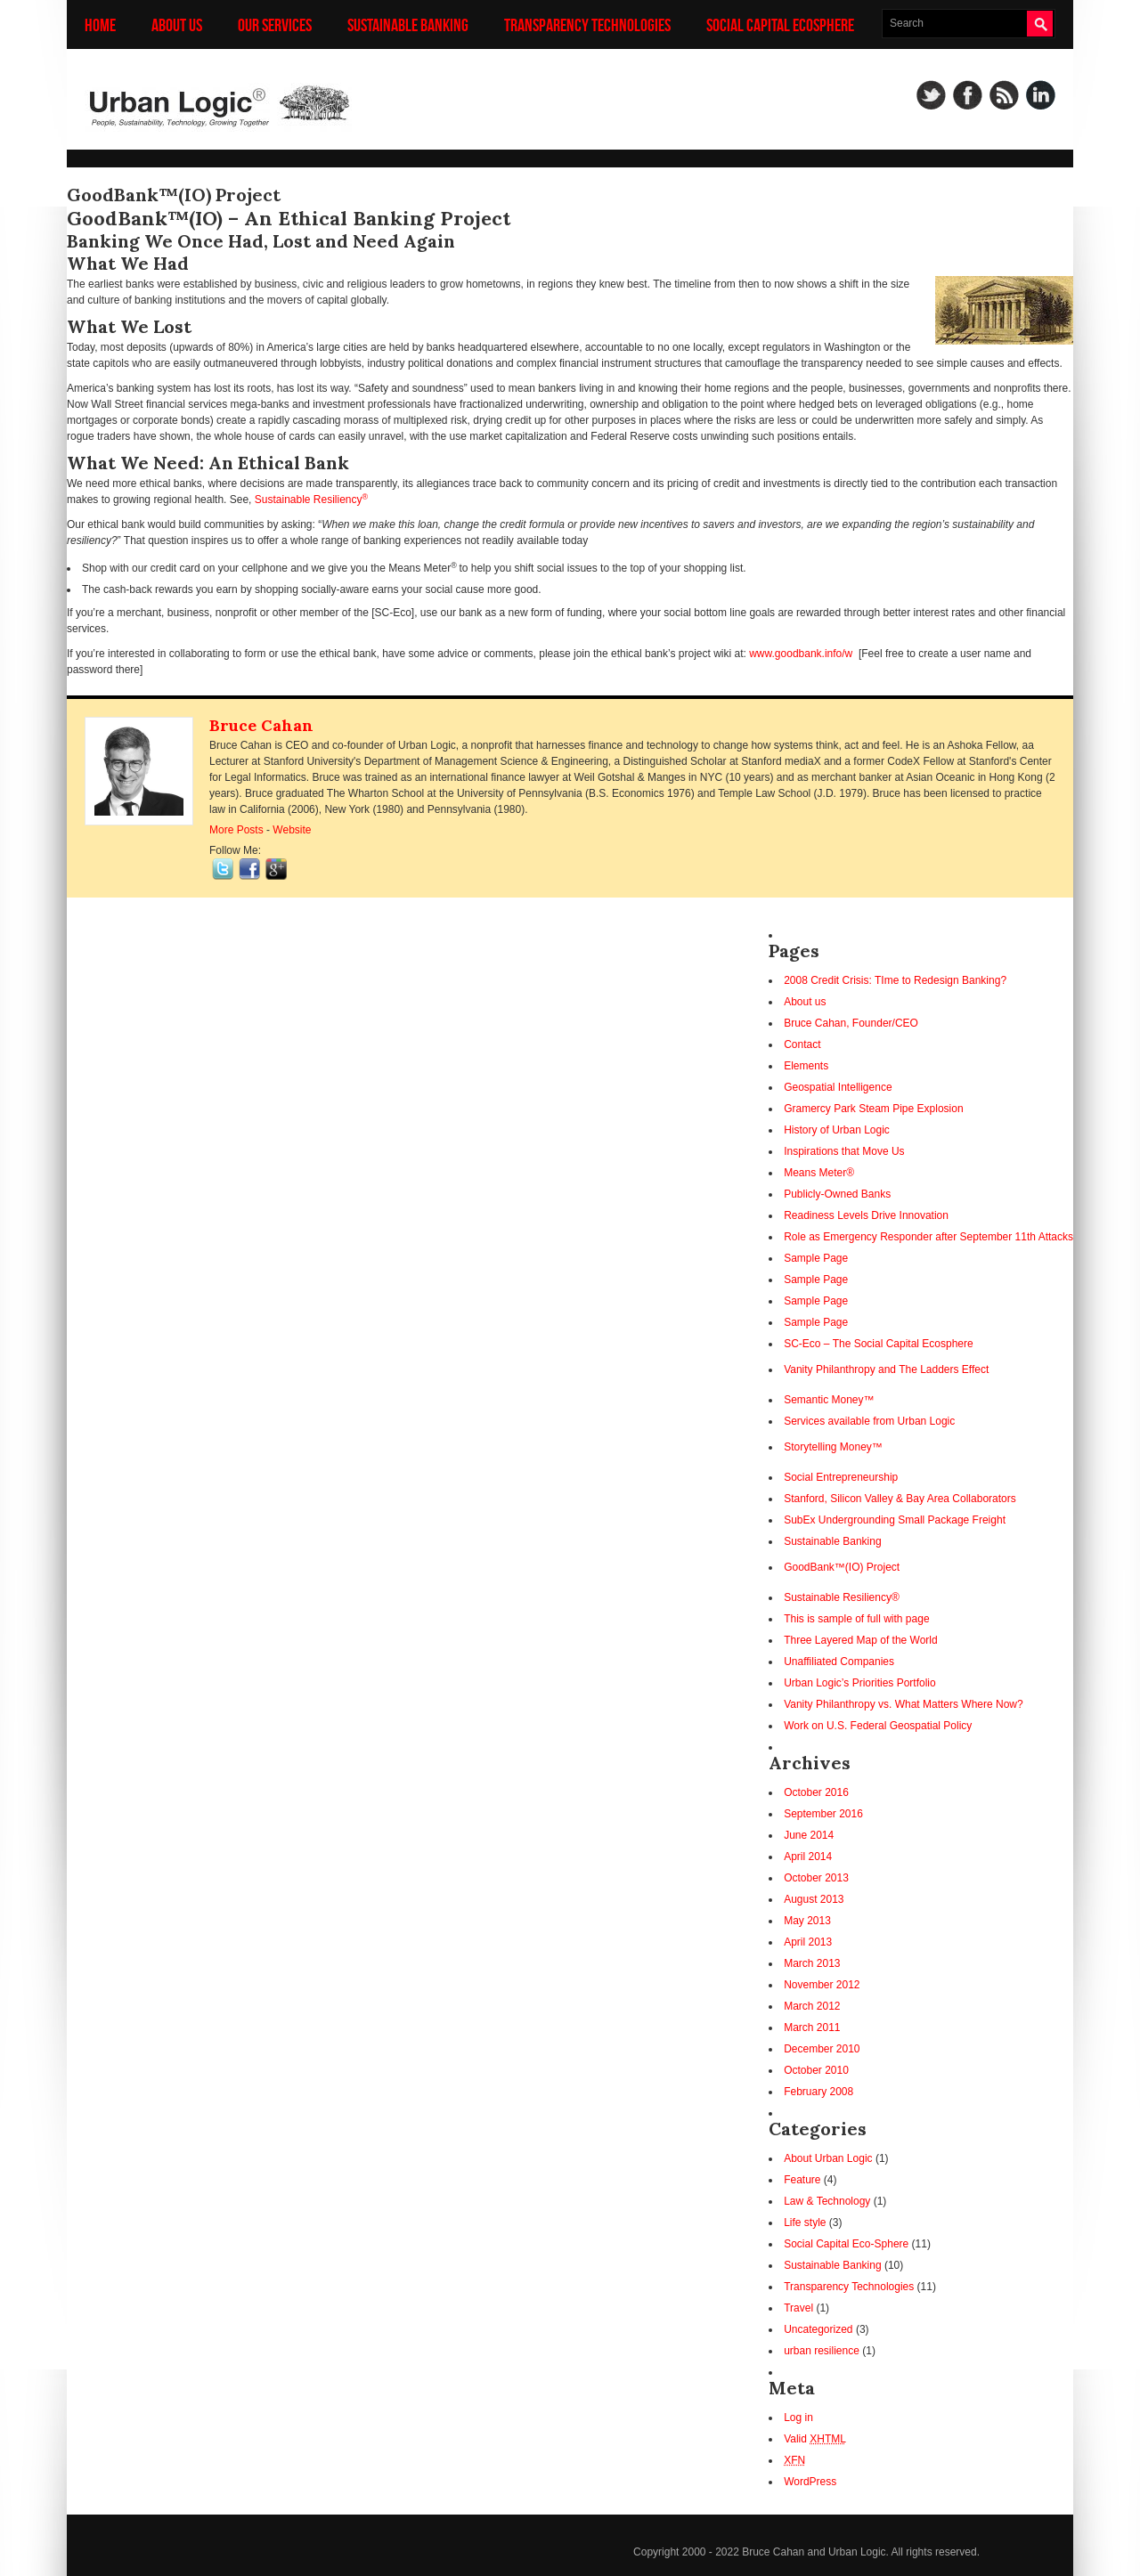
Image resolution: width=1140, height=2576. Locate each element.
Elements (806, 1066)
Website (292, 830)
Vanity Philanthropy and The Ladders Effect (886, 1369)
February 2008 (818, 2091)
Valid (815, 2439)
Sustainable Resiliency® (842, 1597)
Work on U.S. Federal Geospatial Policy (878, 1725)
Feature (802, 2180)
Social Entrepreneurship (841, 1477)
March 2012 (812, 2006)
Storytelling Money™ (833, 1447)
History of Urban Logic (837, 1130)
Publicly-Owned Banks (837, 1194)
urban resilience (821, 2350)
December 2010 (821, 2049)
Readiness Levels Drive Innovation (866, 1215)
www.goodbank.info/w (800, 653)
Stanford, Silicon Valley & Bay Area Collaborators (900, 1498)
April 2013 (808, 1942)
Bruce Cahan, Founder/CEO (851, 1023)
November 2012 (821, 1985)
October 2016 (816, 1792)
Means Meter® (819, 1172)
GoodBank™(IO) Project (842, 1567)
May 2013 (807, 1920)
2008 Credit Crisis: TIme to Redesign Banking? (895, 980)
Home (100, 24)
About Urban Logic (828, 2158)
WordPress (810, 2481)
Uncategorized (818, 2329)
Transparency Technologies (587, 24)
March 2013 (812, 1963)
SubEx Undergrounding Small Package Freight (895, 1520)
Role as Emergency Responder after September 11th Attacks (928, 1237)
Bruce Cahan (261, 725)
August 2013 (813, 1899)
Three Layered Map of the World (861, 1640)
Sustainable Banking (407, 24)
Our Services (275, 24)
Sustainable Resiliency (311, 499)
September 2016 (823, 1814)
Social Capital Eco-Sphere (846, 2244)
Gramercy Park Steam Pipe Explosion (873, 1108)
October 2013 (816, 1878)
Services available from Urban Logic (869, 1421)
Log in (798, 2417)
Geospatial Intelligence (838, 1087)
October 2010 (816, 2070)
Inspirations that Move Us (844, 1151)
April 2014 (808, 1856)
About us (176, 24)
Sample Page (816, 1258)
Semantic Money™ (829, 1400)
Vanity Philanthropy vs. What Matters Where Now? (903, 1704)
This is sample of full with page (856, 1619)
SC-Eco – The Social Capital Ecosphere (878, 1343)
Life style (805, 2222)
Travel (798, 2308)
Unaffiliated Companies (839, 1661)
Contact (802, 1044)
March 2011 (812, 2027)
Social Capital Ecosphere (780, 24)
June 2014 (809, 1835)
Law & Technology (827, 2201)
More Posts (236, 830)
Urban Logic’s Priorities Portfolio (860, 1683)
